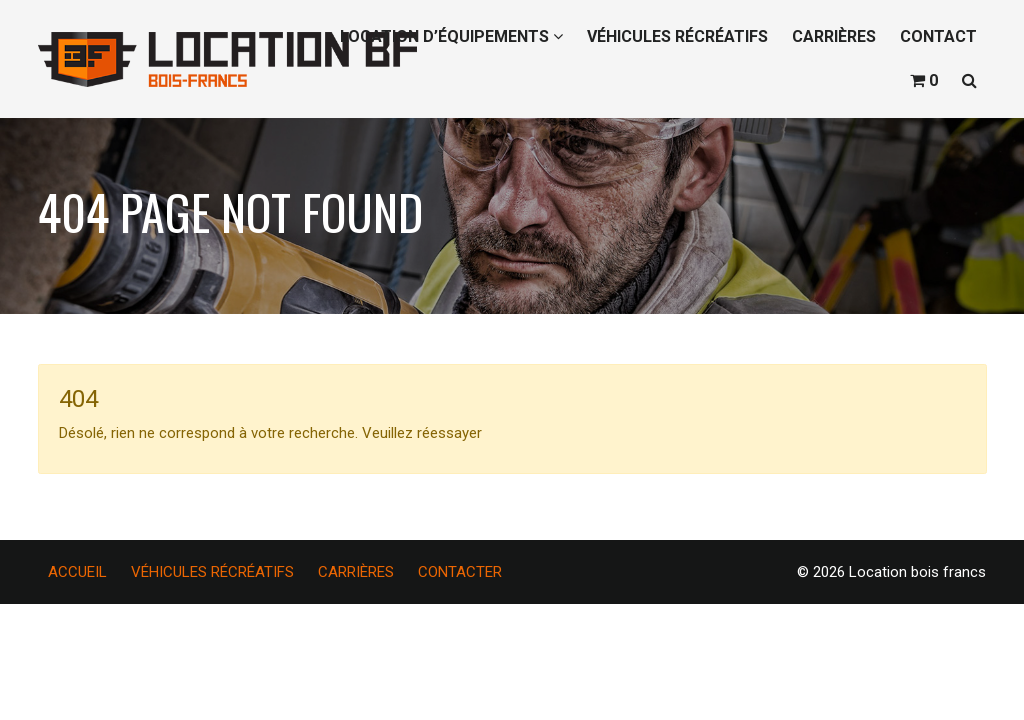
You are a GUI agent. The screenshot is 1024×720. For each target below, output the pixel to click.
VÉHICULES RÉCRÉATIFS (677, 36)
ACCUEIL (77, 572)
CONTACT (938, 36)
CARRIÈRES (834, 36)
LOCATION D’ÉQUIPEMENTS (451, 36)
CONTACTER (460, 572)
